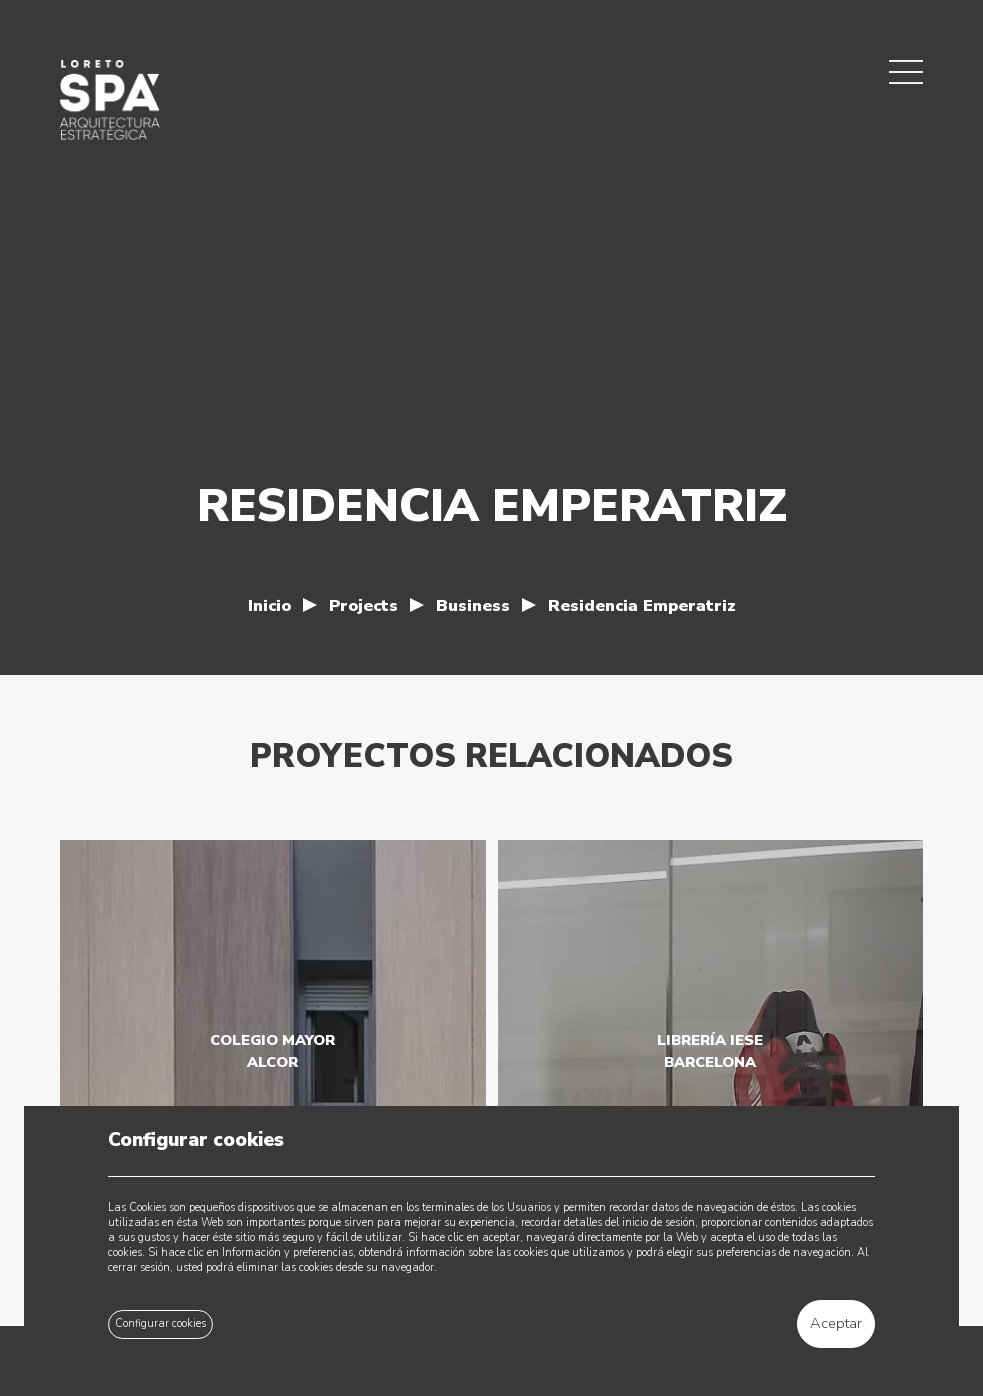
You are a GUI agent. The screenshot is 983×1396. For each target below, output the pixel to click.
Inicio (269, 605)
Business (473, 605)
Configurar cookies (160, 1323)
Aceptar (836, 1323)
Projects (363, 605)
